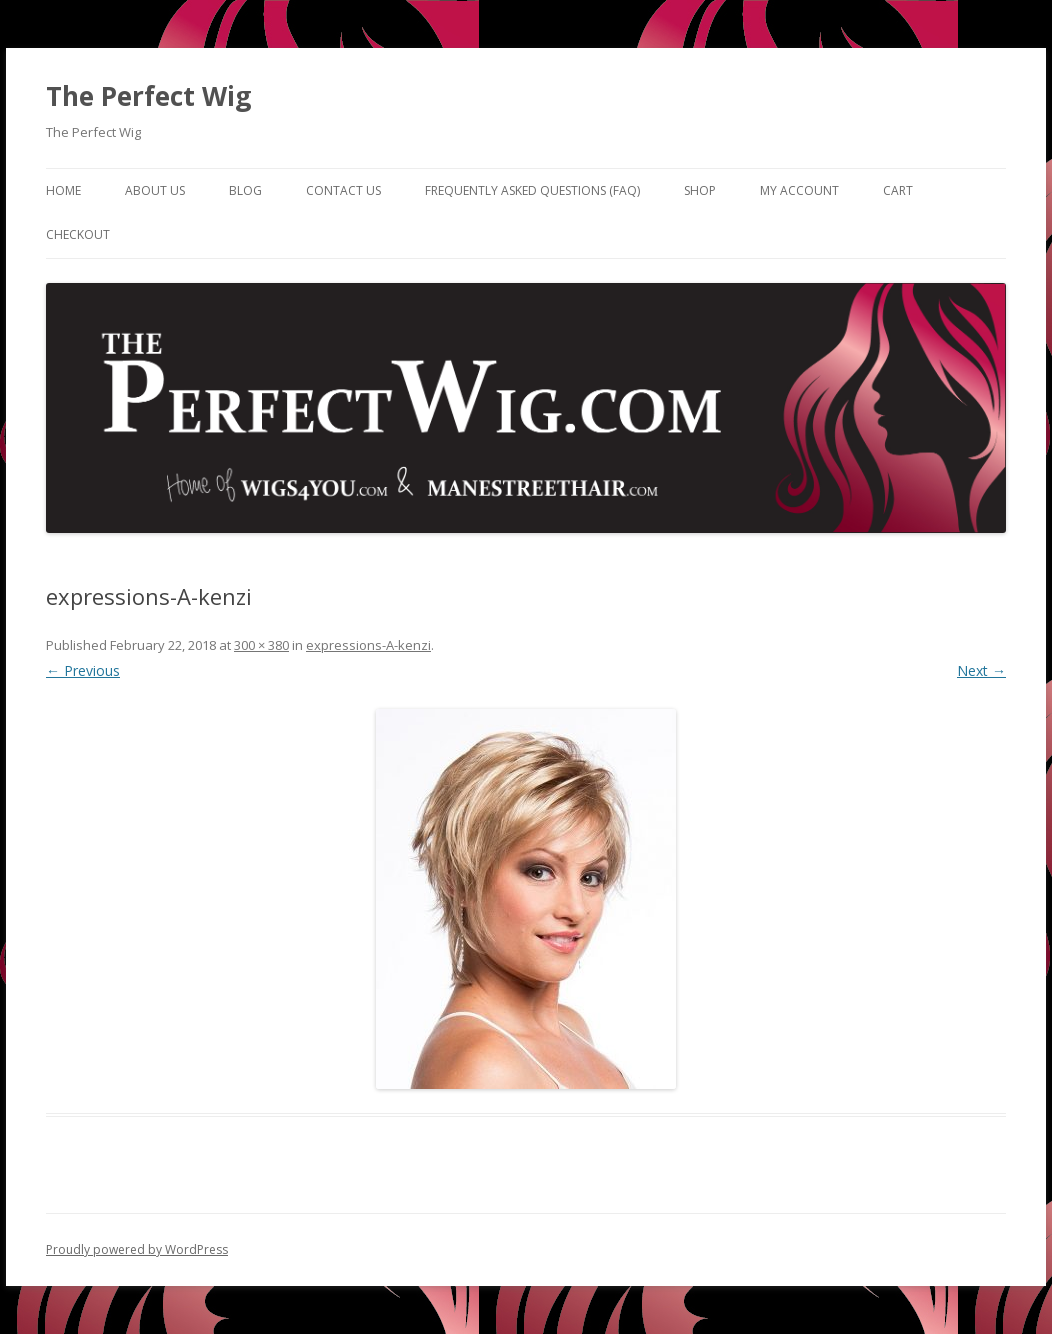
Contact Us (343, 190)
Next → (981, 670)
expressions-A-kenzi (368, 645)
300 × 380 (261, 645)
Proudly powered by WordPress (137, 1249)
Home (63, 190)
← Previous (83, 670)
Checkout (78, 234)
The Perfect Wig (148, 96)
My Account (799, 190)
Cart (898, 190)
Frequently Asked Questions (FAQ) (532, 190)
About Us (155, 190)
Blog (245, 190)
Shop (700, 190)
